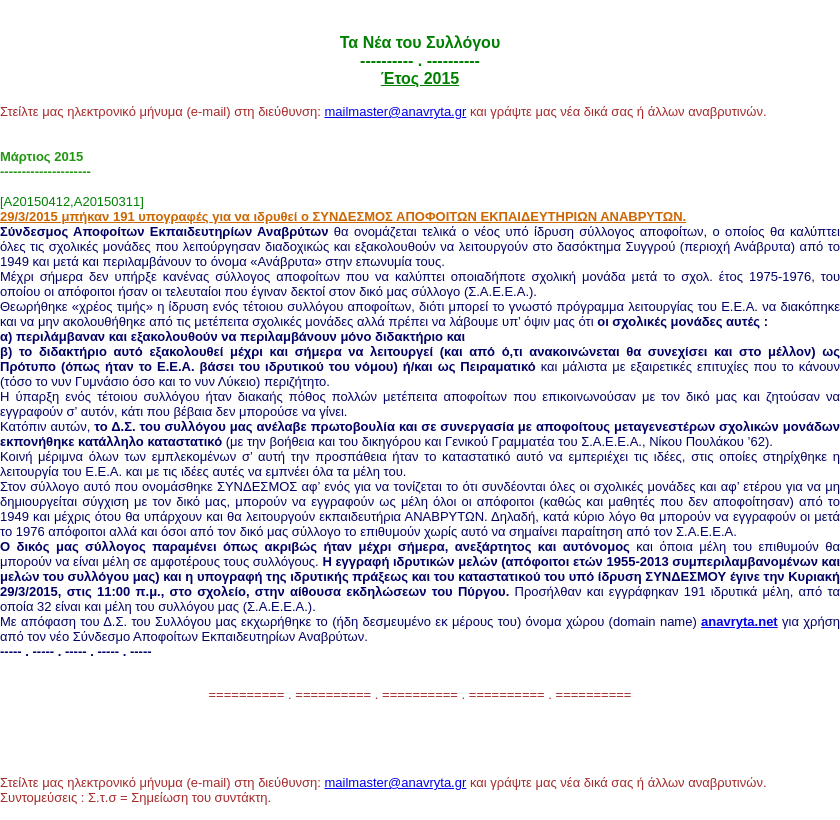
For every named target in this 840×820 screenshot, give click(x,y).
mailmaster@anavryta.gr (395, 111)
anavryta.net (739, 621)
